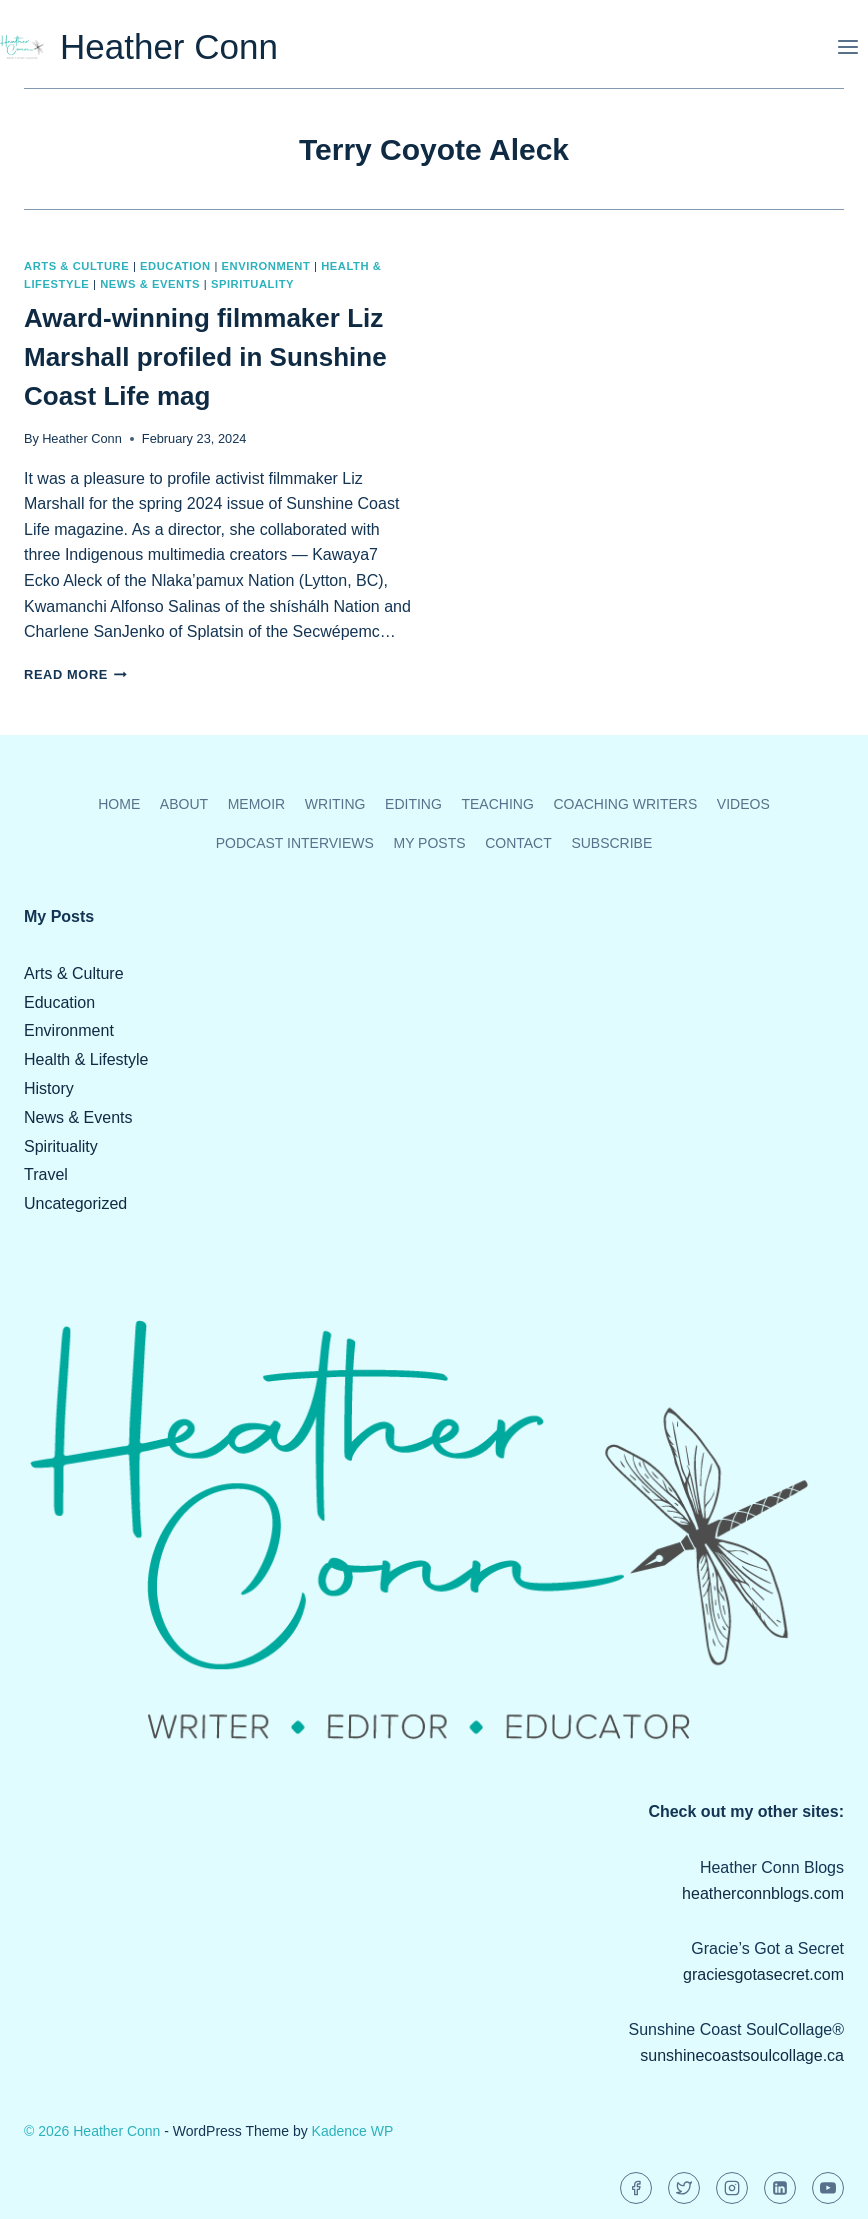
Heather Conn (82, 438)
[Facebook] (636, 2188)
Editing (413, 804)
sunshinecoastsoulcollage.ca (742, 2055)
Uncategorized (75, 1203)
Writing (335, 804)
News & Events (150, 284)
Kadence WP (353, 2131)
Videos (743, 804)
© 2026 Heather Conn (92, 2131)
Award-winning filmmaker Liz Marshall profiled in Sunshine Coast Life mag (205, 357)
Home (119, 804)
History (49, 1088)
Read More (75, 674)
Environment (266, 266)
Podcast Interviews (295, 843)
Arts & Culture (76, 266)
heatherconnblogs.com (763, 1893)
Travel (46, 1174)
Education (175, 266)
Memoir (257, 804)
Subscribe (611, 843)
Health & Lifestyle (86, 1059)
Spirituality (252, 284)
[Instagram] (732, 2188)
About (184, 804)
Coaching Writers (625, 804)
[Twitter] (684, 2188)
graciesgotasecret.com (763, 1974)
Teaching (497, 804)
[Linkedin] (780, 2188)
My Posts (429, 843)
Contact (518, 843)
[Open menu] (847, 46)
